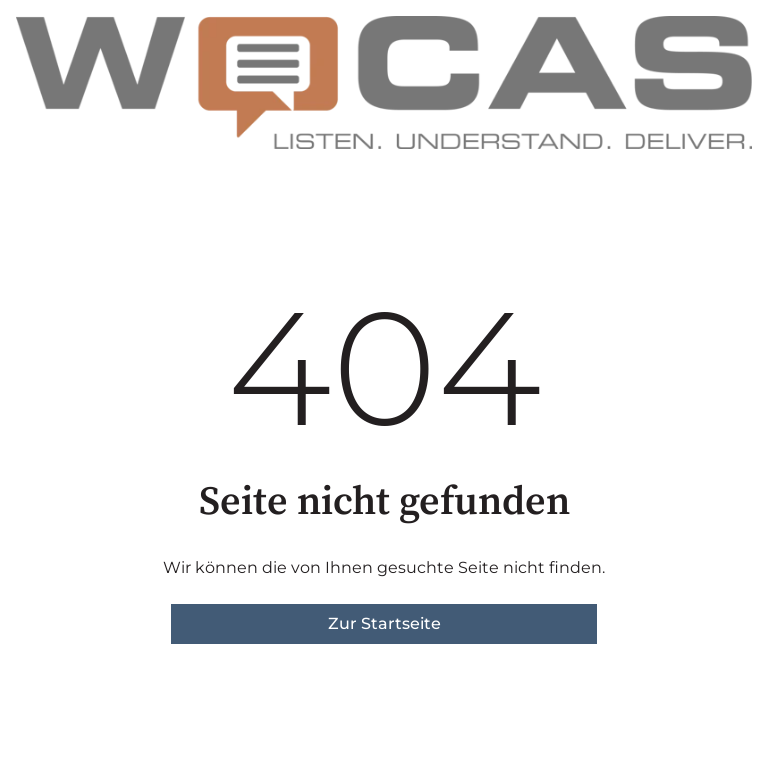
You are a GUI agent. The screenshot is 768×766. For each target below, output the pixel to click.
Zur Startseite (384, 623)
